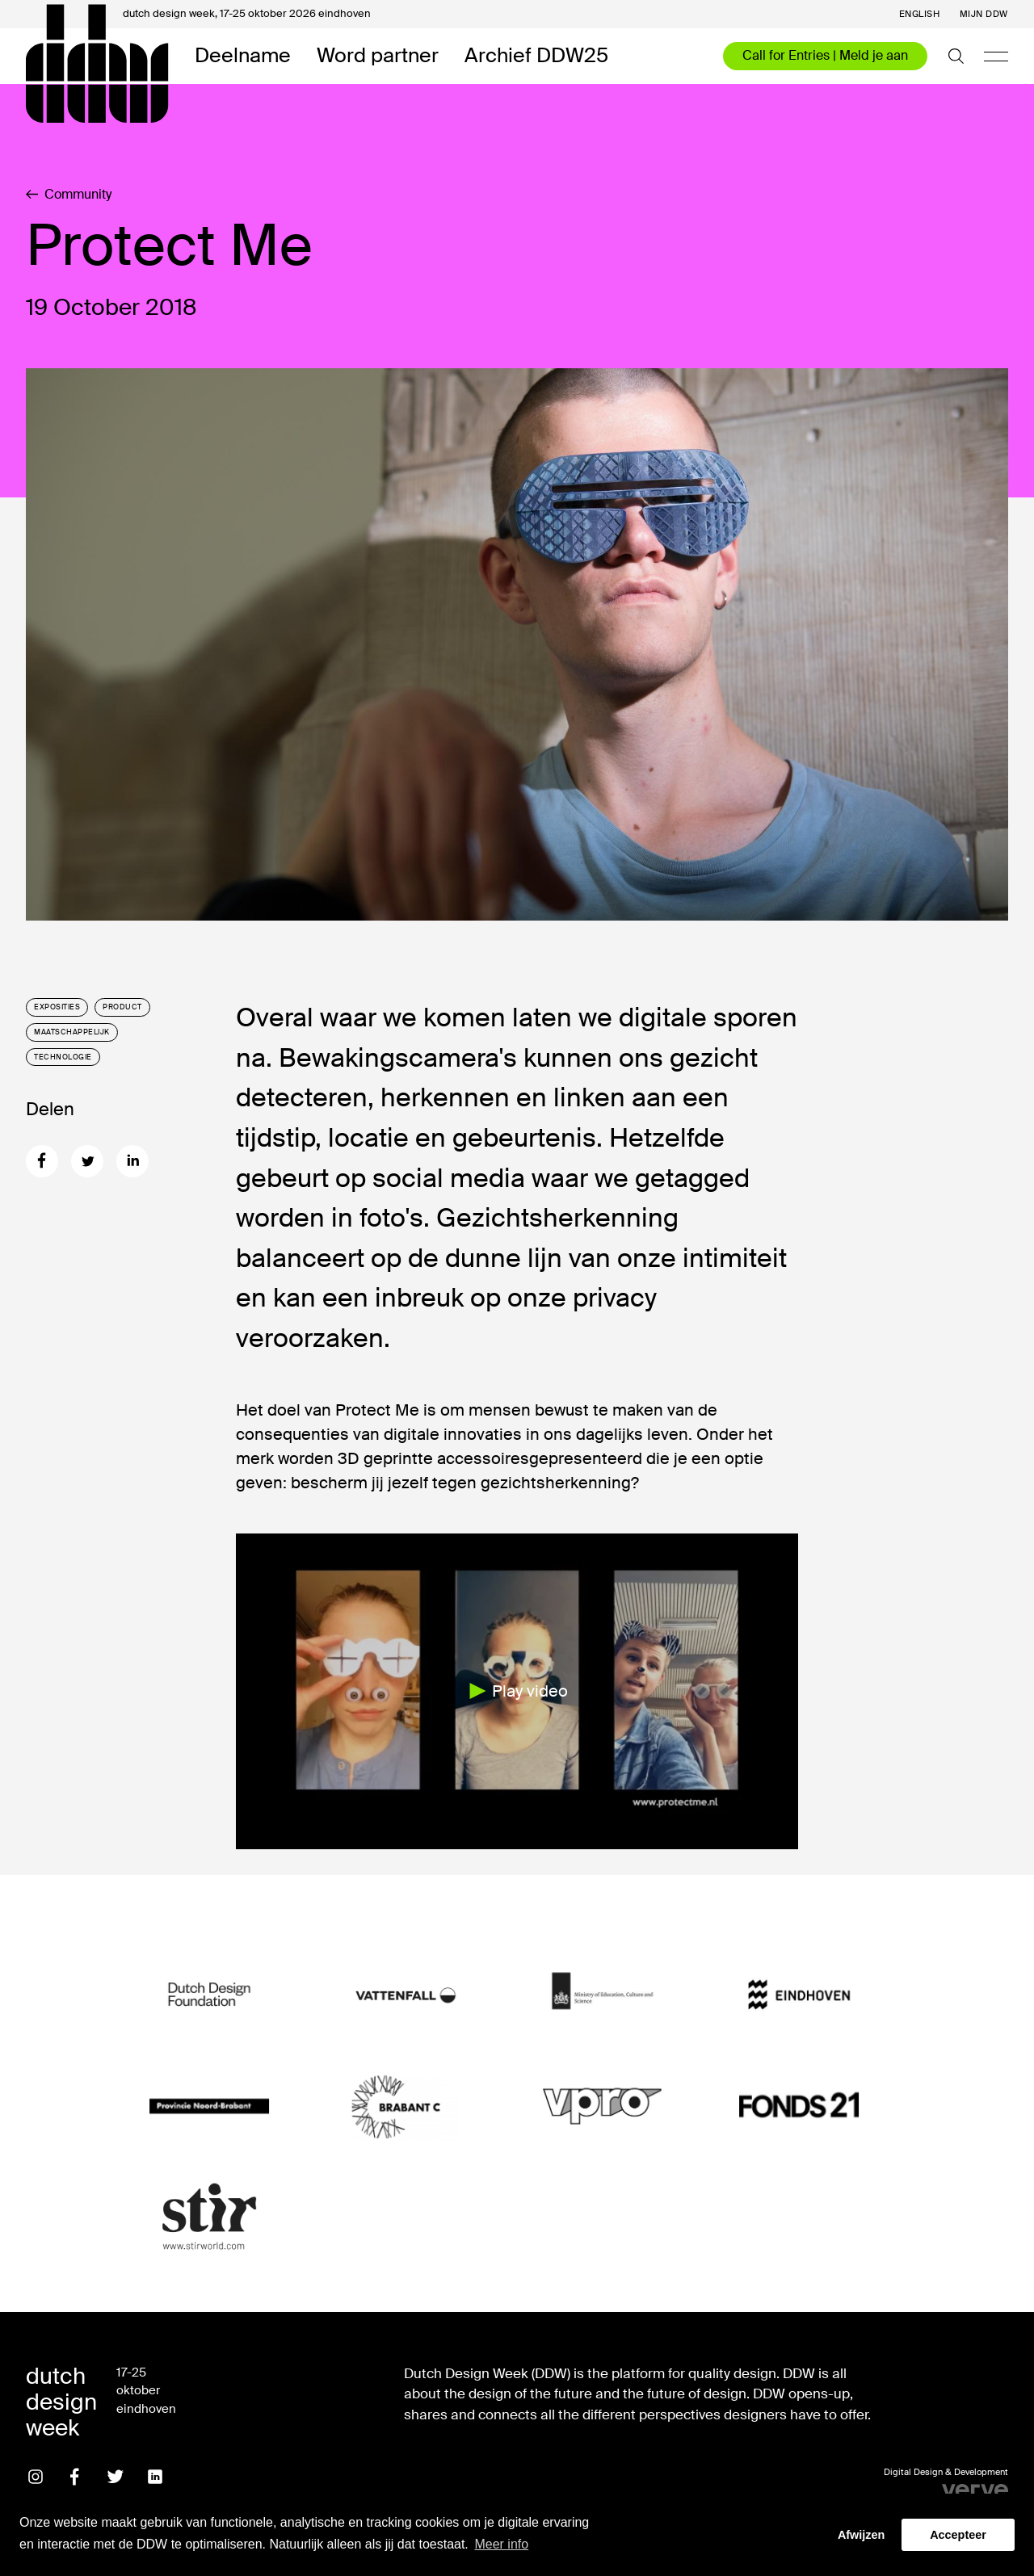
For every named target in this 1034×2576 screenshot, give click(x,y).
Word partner (378, 56)
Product (122, 1007)
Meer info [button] (501, 2544)
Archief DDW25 (536, 56)
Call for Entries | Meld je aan (825, 55)
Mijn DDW (984, 14)
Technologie (63, 1057)
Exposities (57, 1007)
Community (68, 194)
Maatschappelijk (72, 1032)
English (919, 14)
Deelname (243, 56)
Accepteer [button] (958, 2534)
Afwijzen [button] (861, 2534)
